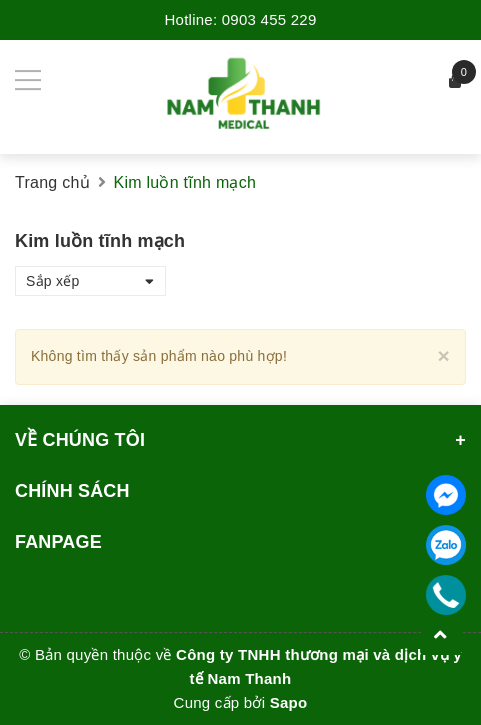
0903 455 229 (269, 19)
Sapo (289, 702)
